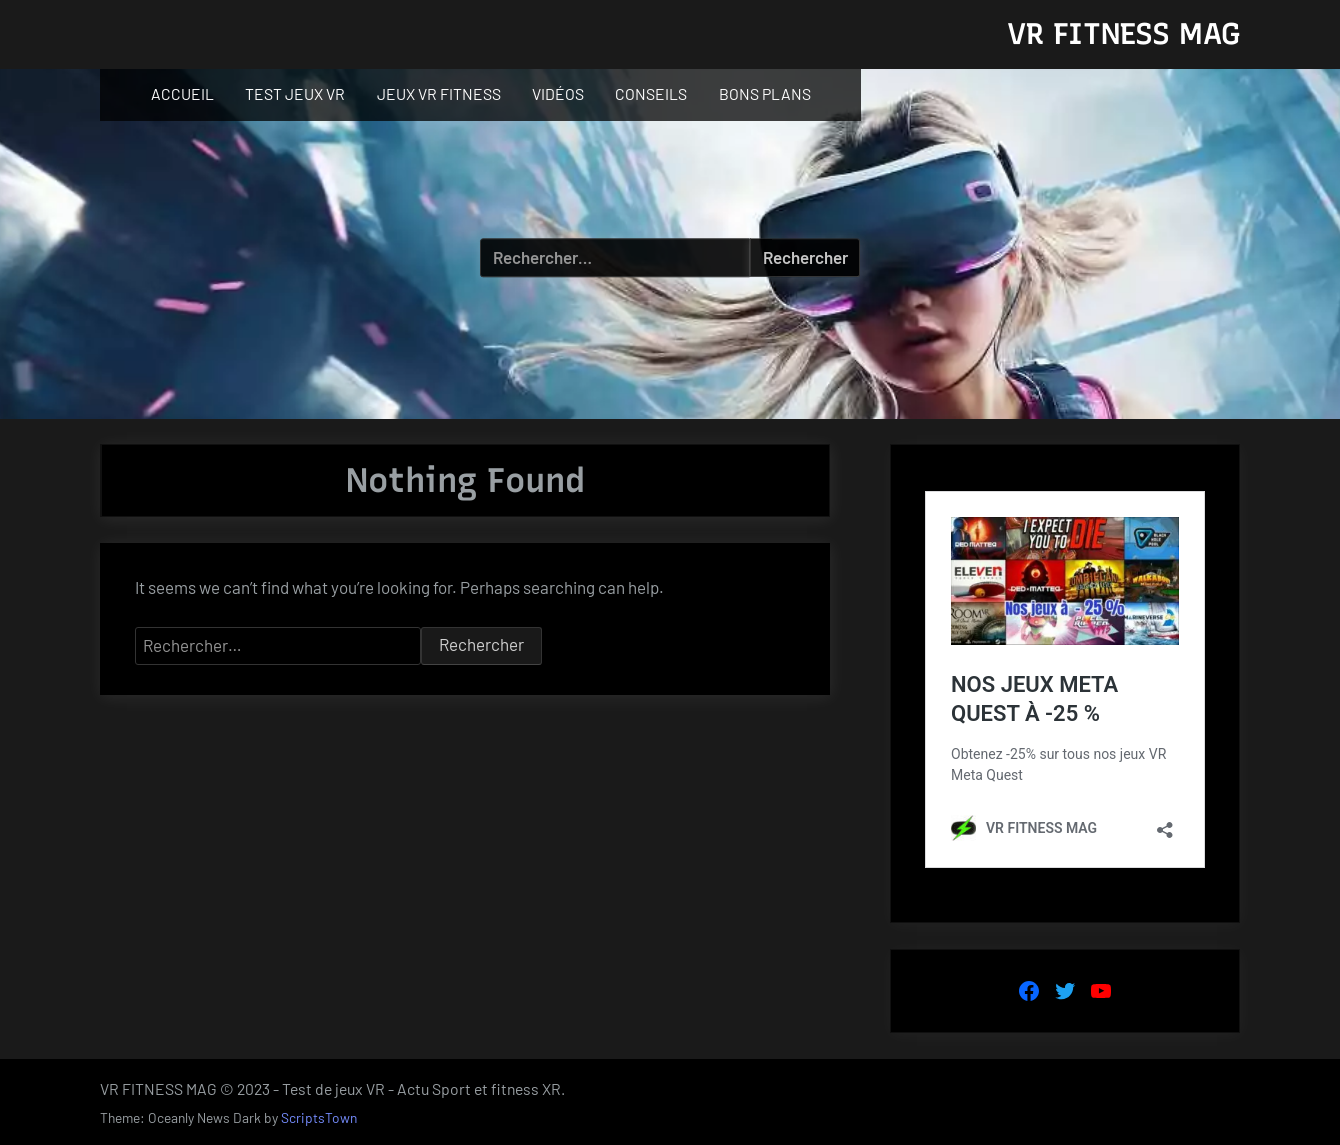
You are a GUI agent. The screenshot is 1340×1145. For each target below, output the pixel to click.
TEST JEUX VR (295, 93)
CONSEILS (651, 93)
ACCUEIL (182, 93)
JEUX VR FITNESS (439, 93)
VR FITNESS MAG (1123, 33)
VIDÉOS (558, 93)
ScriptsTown (319, 1117)
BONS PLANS (765, 93)
